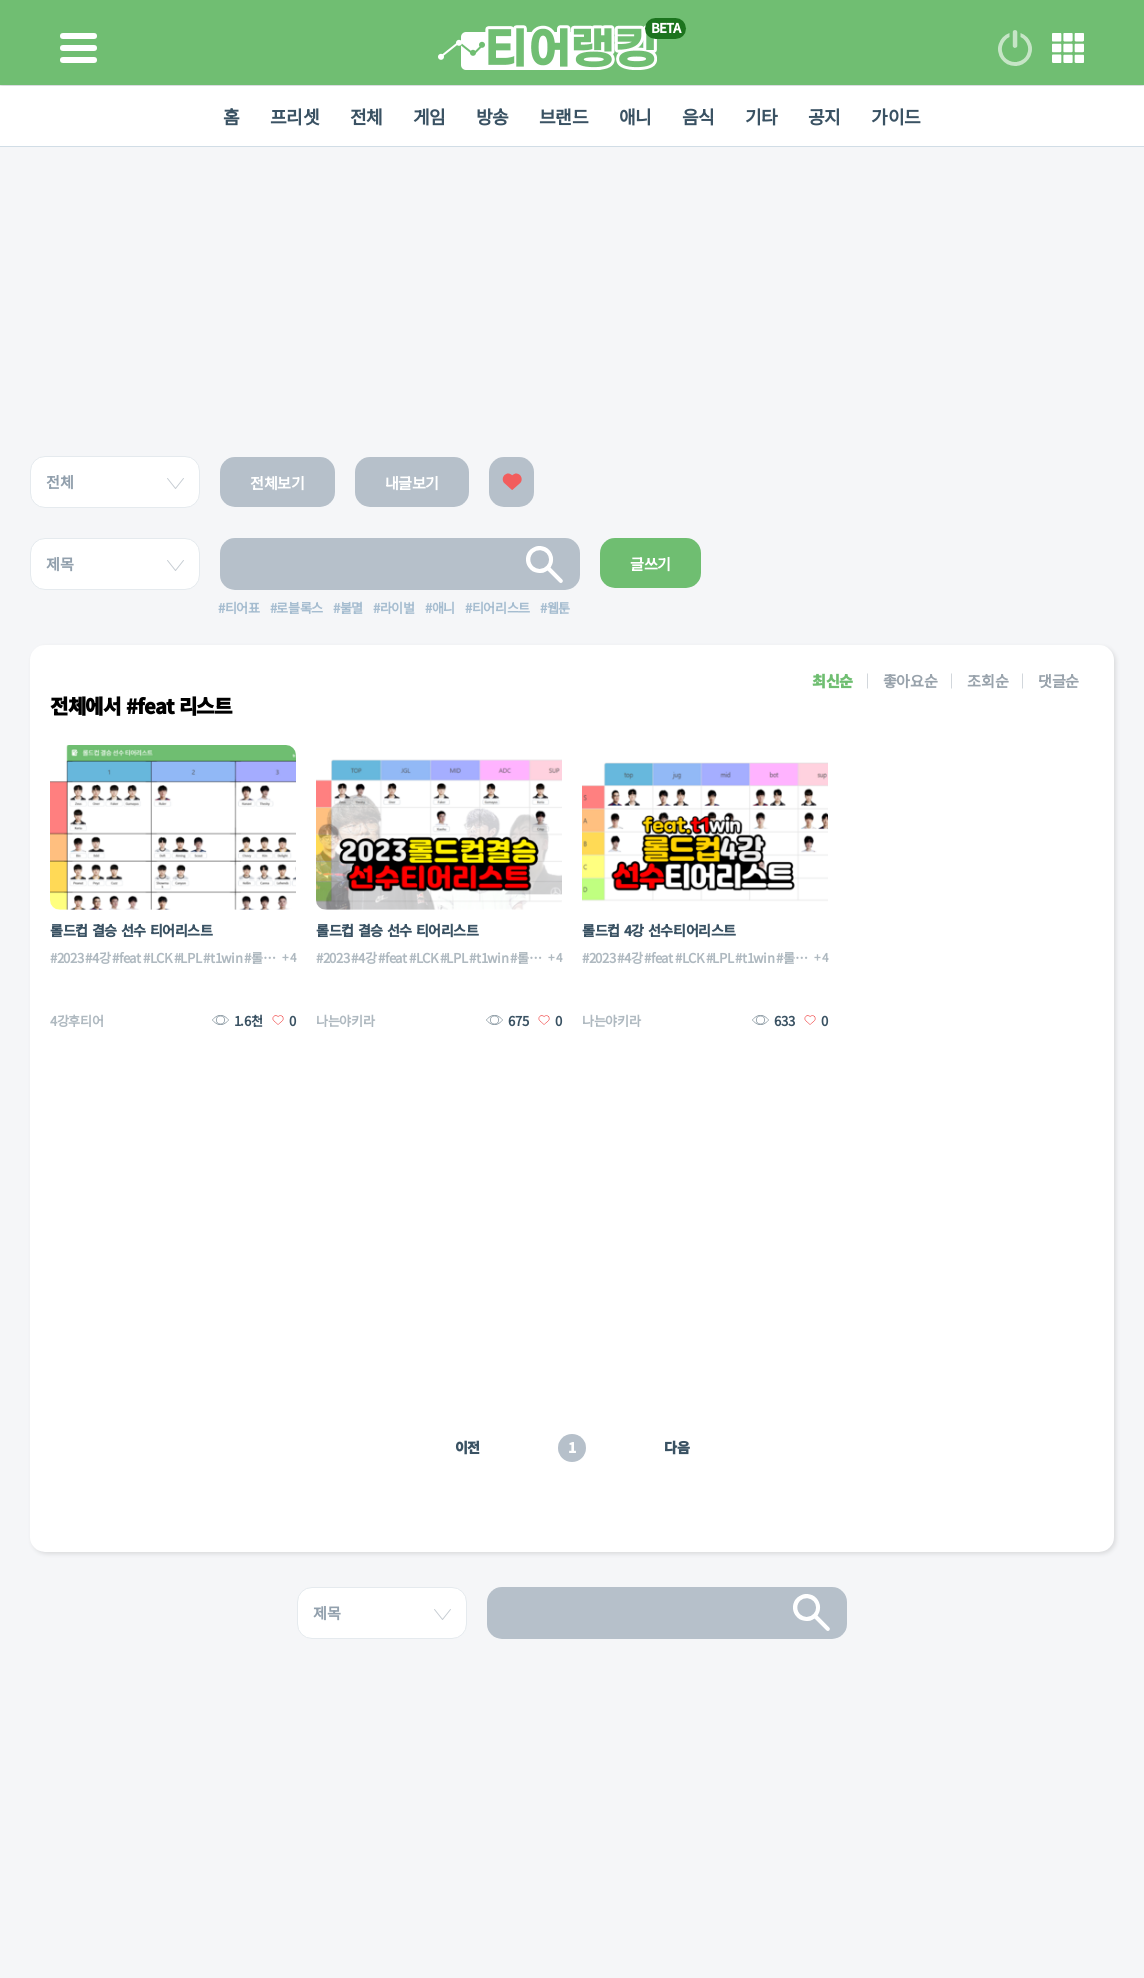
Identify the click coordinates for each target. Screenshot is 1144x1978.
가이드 (896, 116)
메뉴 (1068, 48)
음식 (698, 116)
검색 (545, 564)
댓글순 (1058, 680)
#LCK (157, 957)
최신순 (832, 680)
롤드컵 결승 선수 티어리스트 (131, 930)
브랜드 (564, 116)
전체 (366, 116)
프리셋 (295, 116)
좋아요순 (910, 680)
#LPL (188, 957)
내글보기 (412, 482)
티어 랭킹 (547, 47)
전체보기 (277, 482)
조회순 (987, 680)
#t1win (222, 957)
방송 (492, 116)
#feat (126, 957)
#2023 (66, 957)
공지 (824, 116)
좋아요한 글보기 (511, 482)
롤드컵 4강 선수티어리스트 (659, 930)
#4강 (97, 957)
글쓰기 (650, 563)
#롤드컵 (265, 957)
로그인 (1015, 48)
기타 (761, 116)
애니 (635, 116)
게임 (429, 116)
